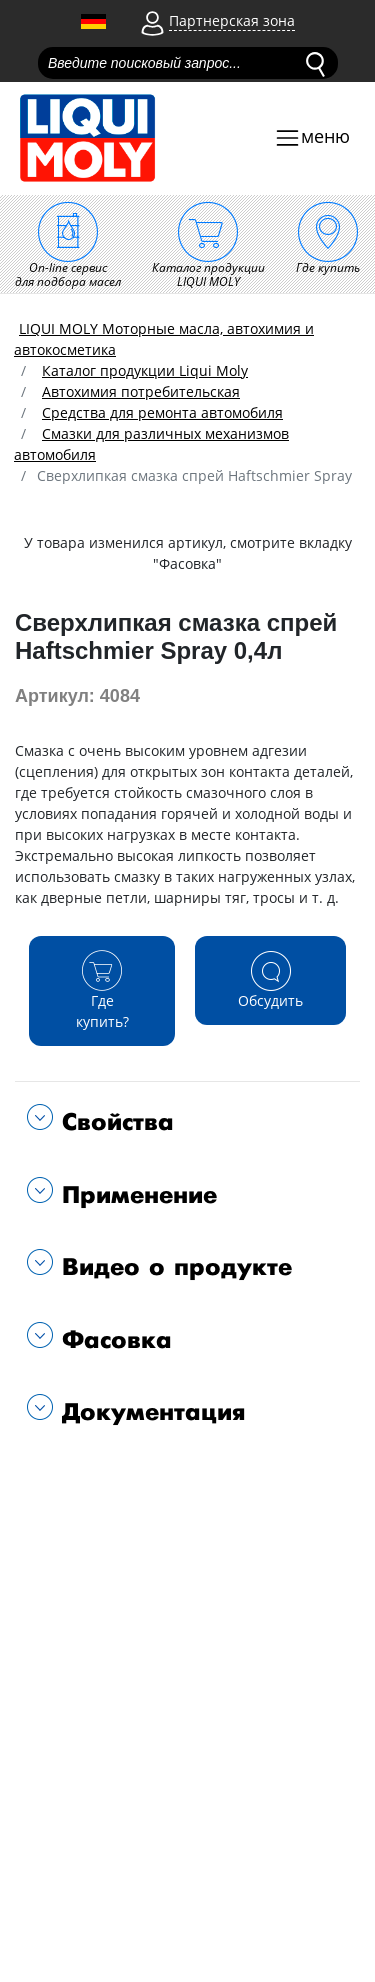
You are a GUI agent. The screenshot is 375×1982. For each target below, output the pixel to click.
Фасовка (112, 1340)
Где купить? (102, 990)
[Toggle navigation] (312, 138)
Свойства (113, 1122)
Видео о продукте (172, 1267)
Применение (135, 1195)
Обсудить (270, 979)
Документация (149, 1412)
